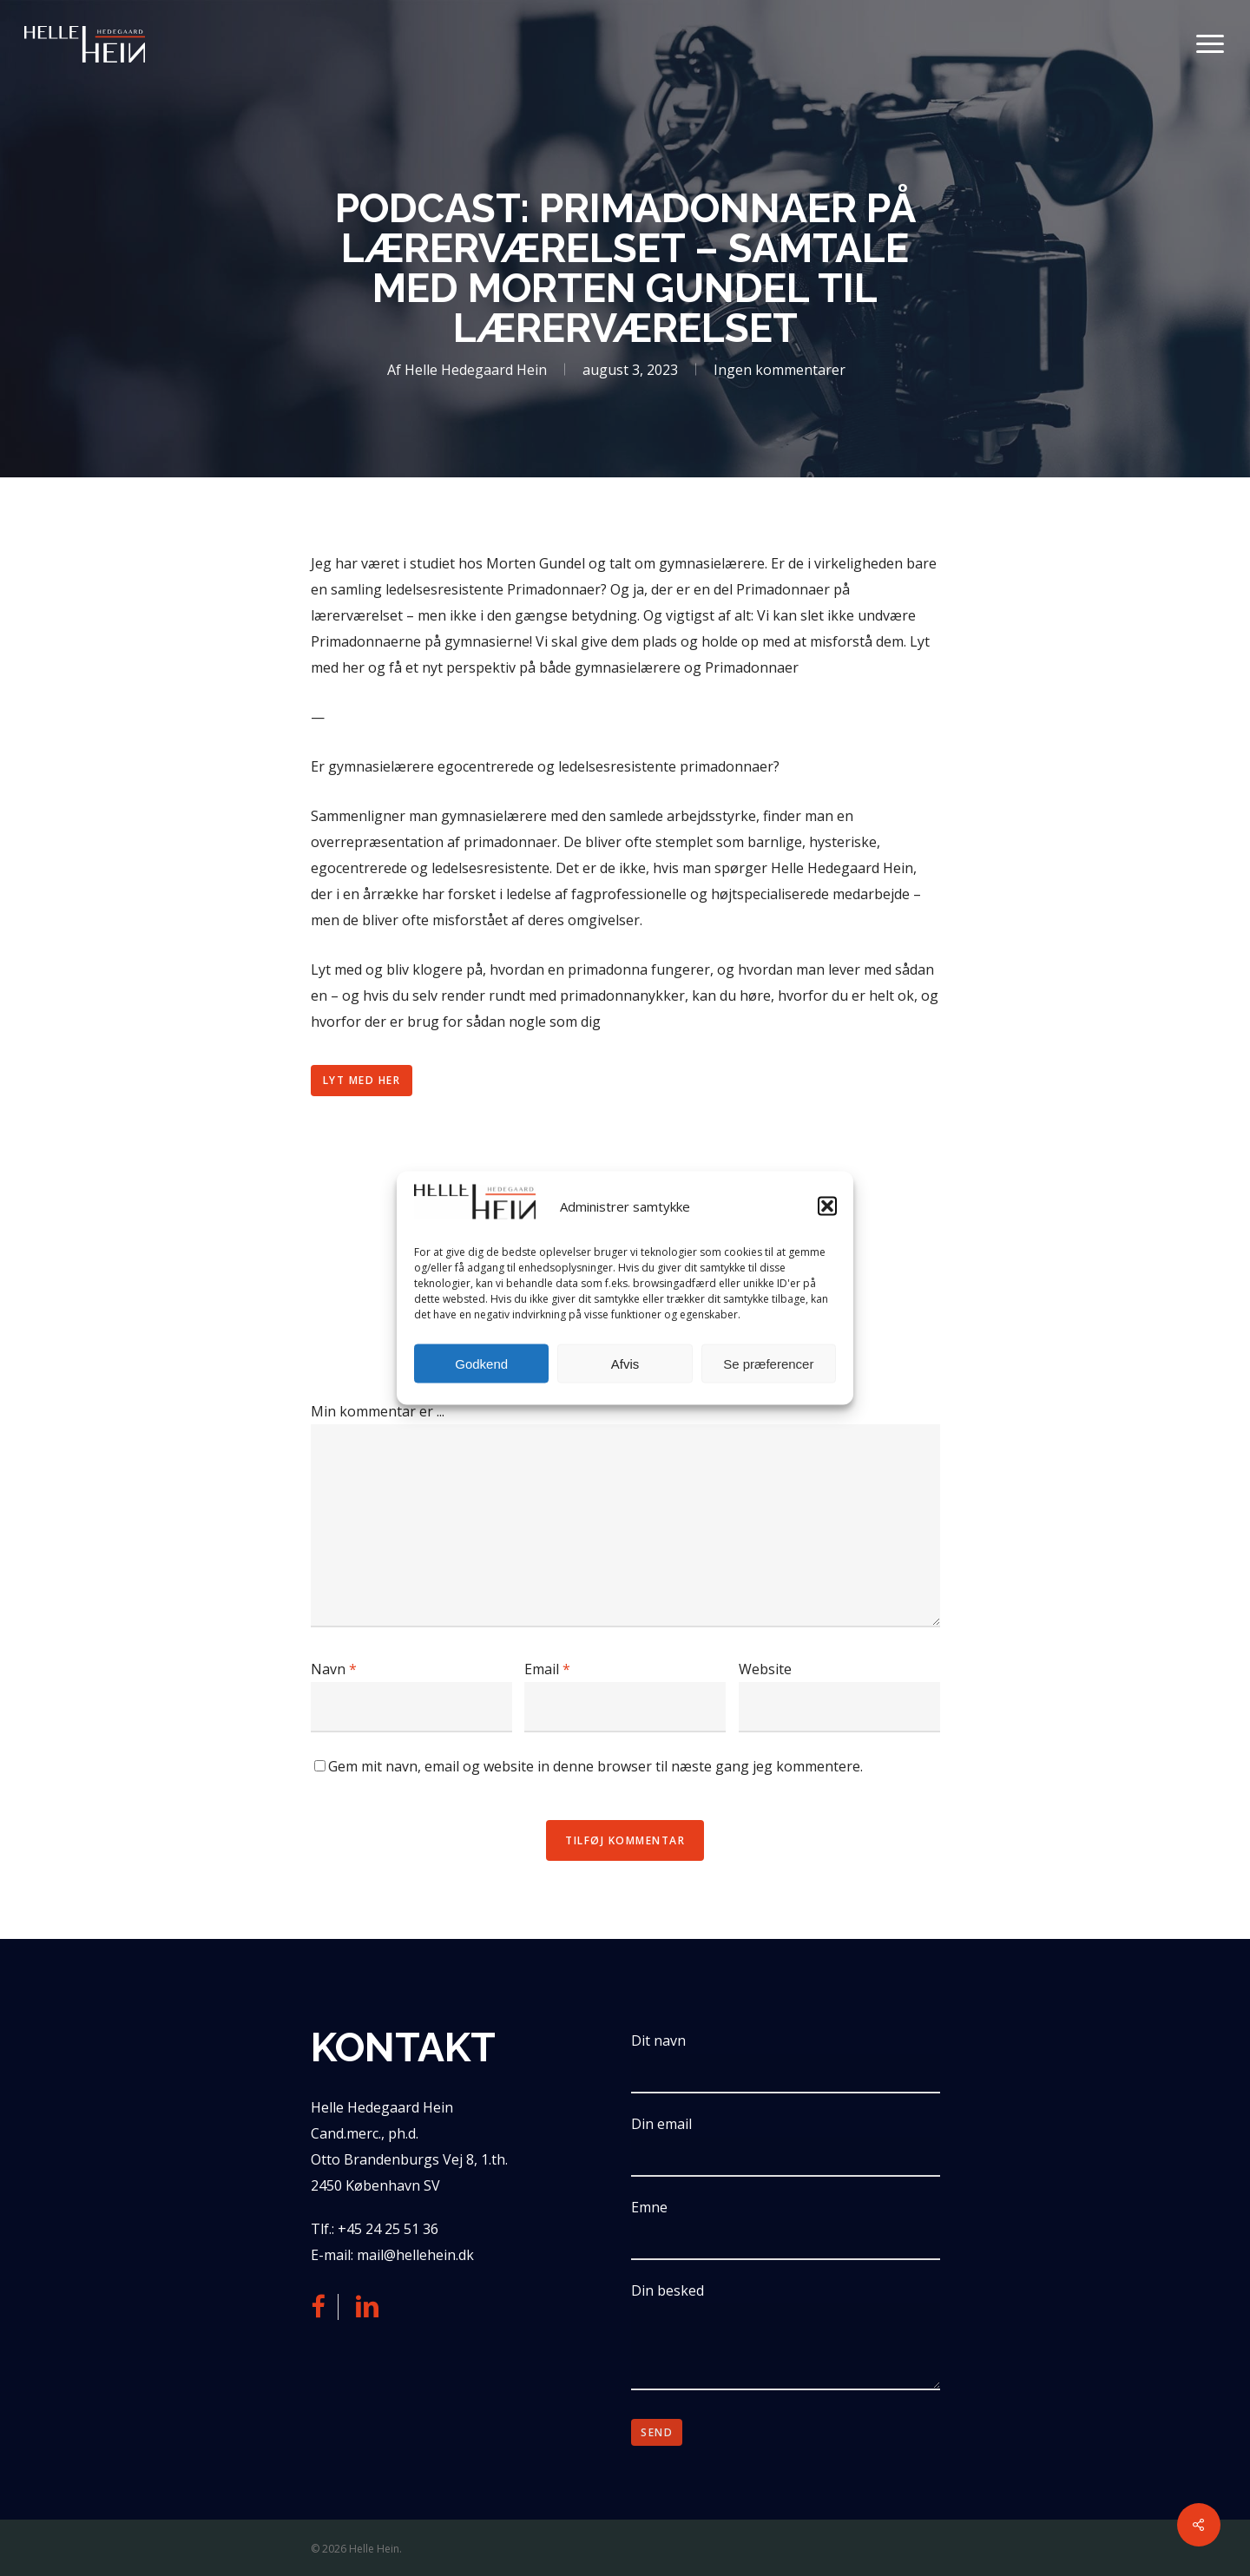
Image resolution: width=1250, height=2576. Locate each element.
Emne (785, 2229)
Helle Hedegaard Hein (476, 369)
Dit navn (785, 2062)
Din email (785, 2145)
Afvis (625, 1363)
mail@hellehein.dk (415, 2254)
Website (765, 1669)
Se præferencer (768, 1363)
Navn (334, 1669)
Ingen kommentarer (779, 369)
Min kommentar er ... (377, 1411)
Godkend (481, 1363)
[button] (827, 1205)
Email (547, 1669)
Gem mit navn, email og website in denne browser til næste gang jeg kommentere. (595, 1766)
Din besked (785, 2339)
